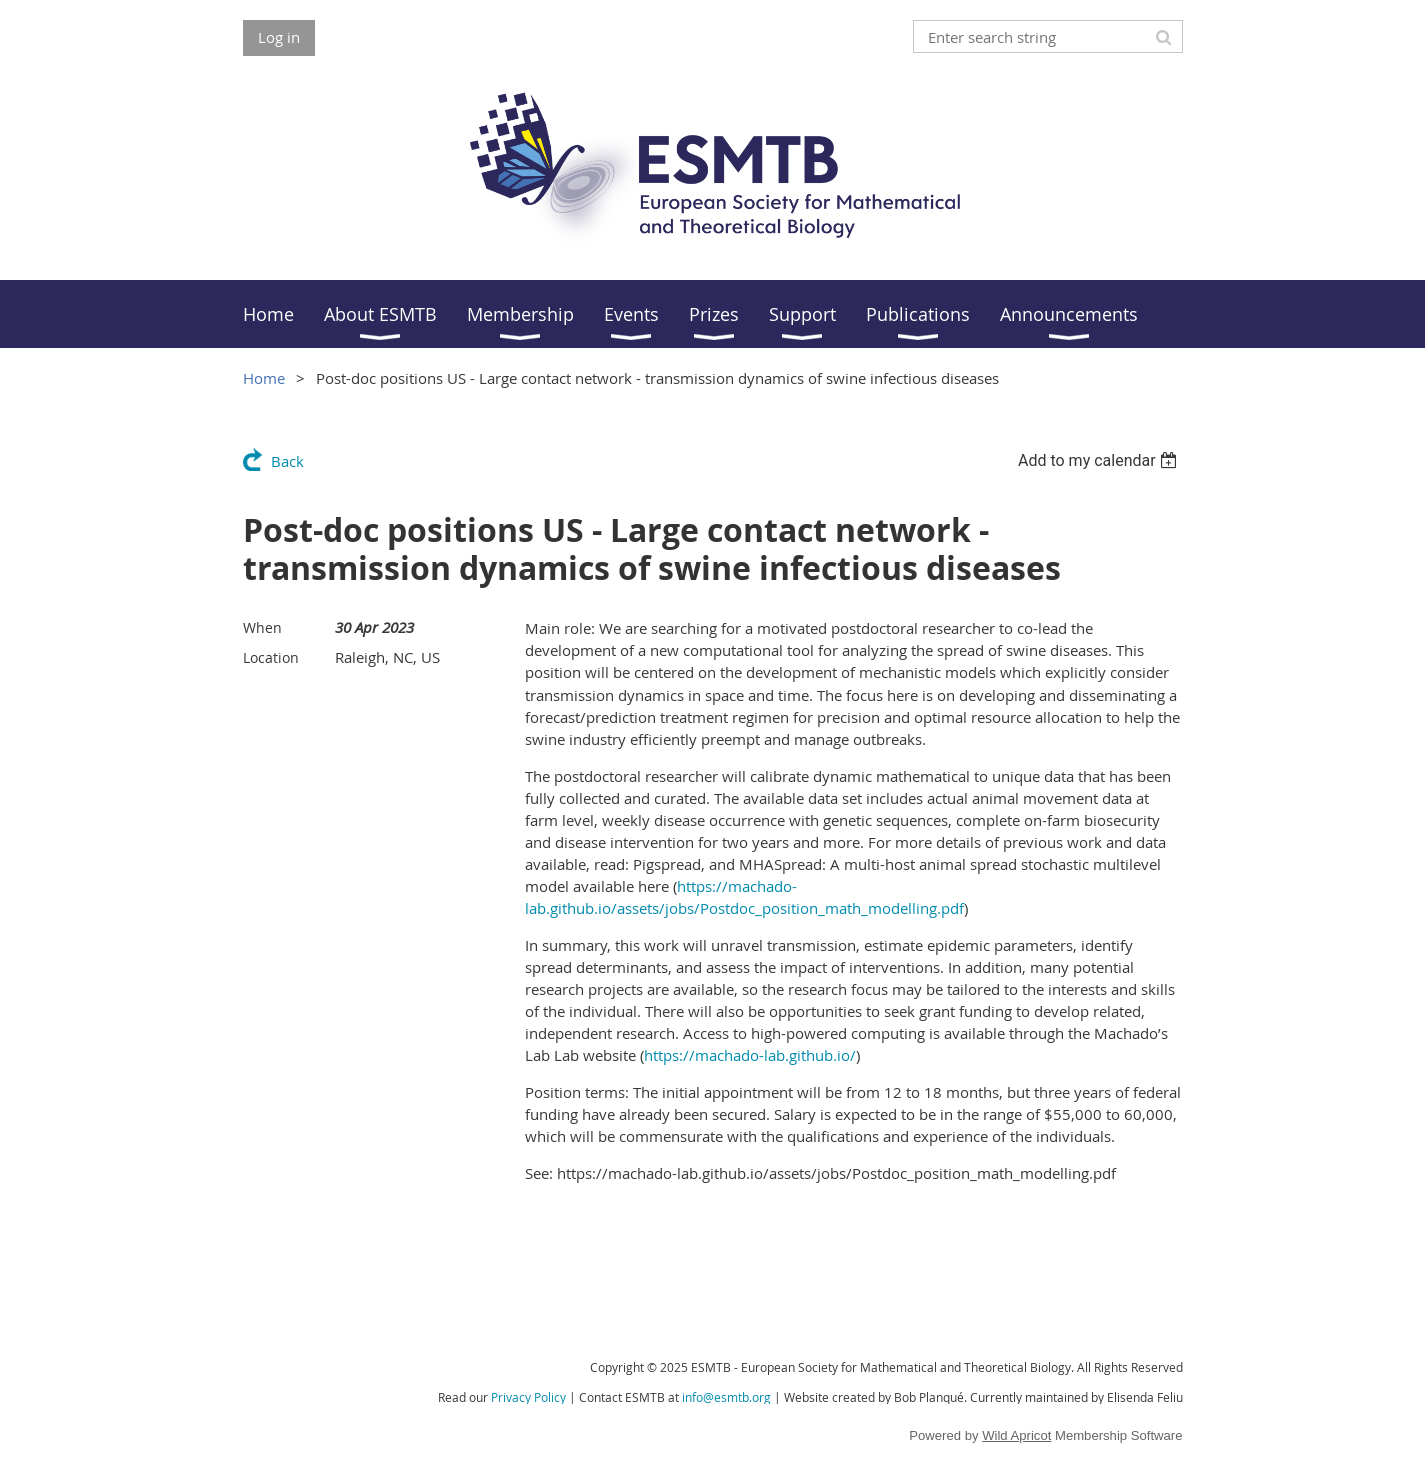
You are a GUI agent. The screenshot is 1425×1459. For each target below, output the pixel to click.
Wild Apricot (1016, 1435)
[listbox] (1100, 460)
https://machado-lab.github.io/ (750, 1055)
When (262, 627)
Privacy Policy (528, 1397)
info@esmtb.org (726, 1397)
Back (287, 461)
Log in (279, 37)
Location (271, 657)
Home (264, 378)
